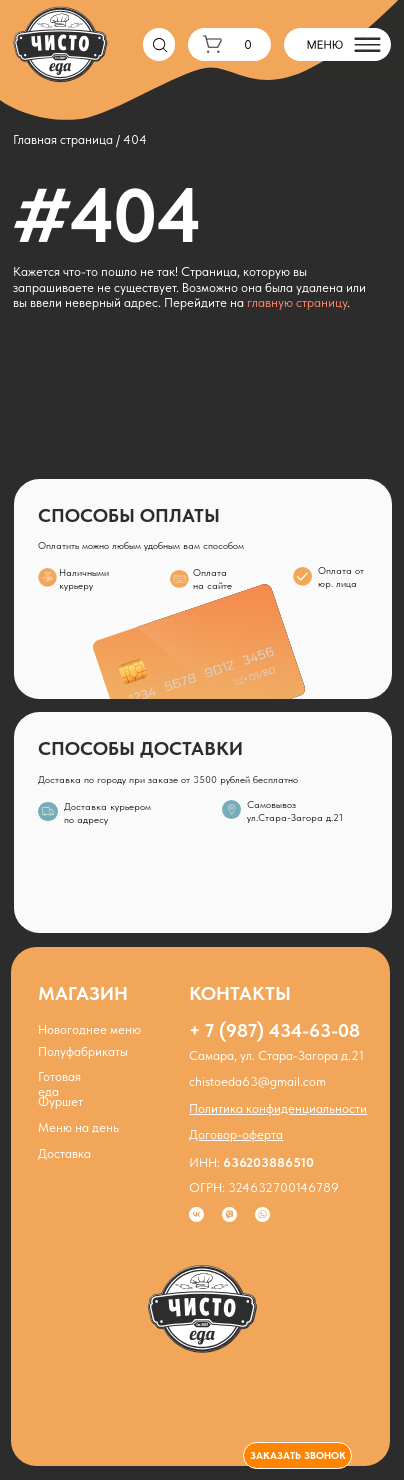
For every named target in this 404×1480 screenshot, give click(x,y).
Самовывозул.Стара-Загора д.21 (295, 811)
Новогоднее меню (89, 1029)
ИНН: (251, 1162)
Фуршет (60, 1101)
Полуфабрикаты (83, 1051)
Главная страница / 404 (80, 139)
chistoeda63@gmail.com (257, 1081)
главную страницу (297, 302)
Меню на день (78, 1127)
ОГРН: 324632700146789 (264, 1187)
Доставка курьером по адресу (107, 813)
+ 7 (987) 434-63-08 (274, 1030)
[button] (297, 1455)
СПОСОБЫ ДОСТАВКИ (140, 748)
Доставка (64, 1153)
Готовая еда (59, 1084)
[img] (231, 809)
